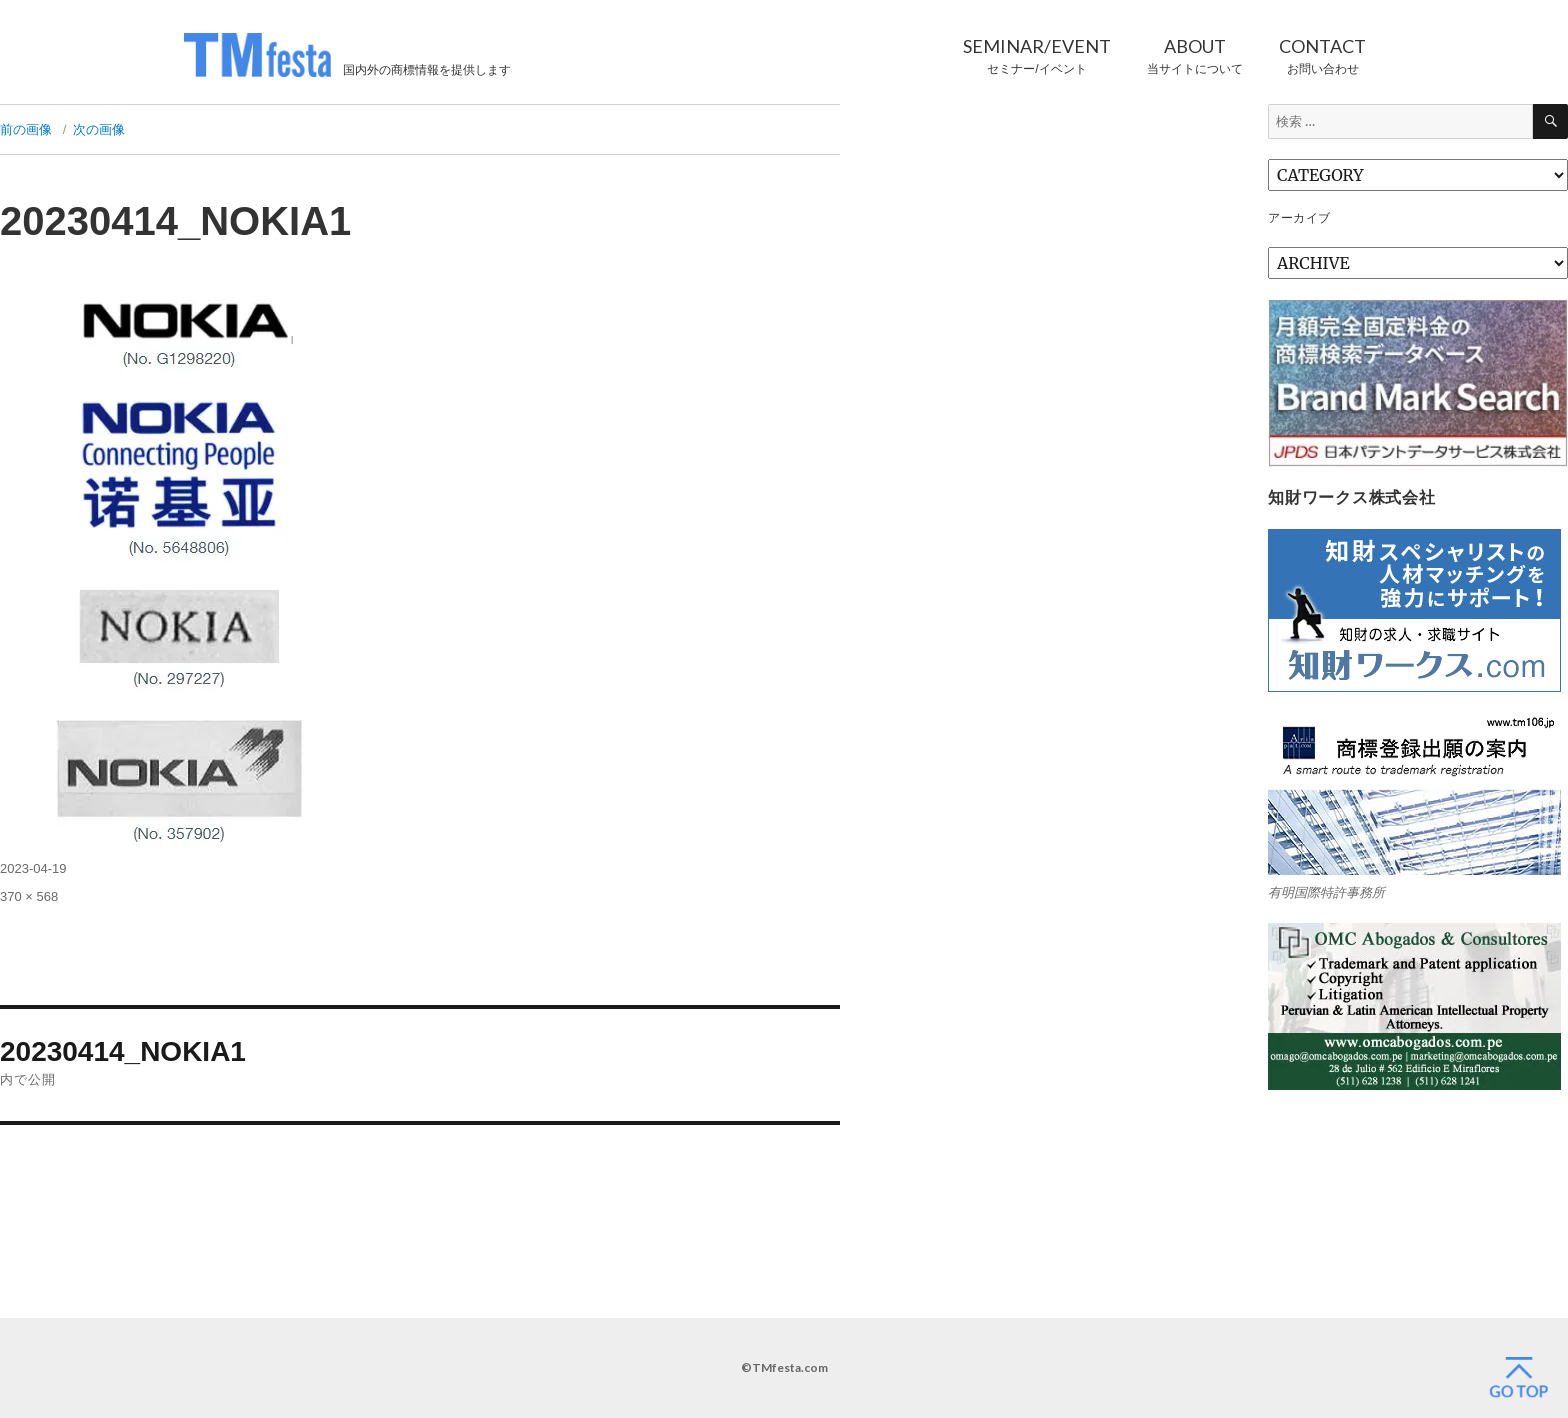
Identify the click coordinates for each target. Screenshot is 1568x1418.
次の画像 (99, 129)
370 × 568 (29, 896)
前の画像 (26, 129)
